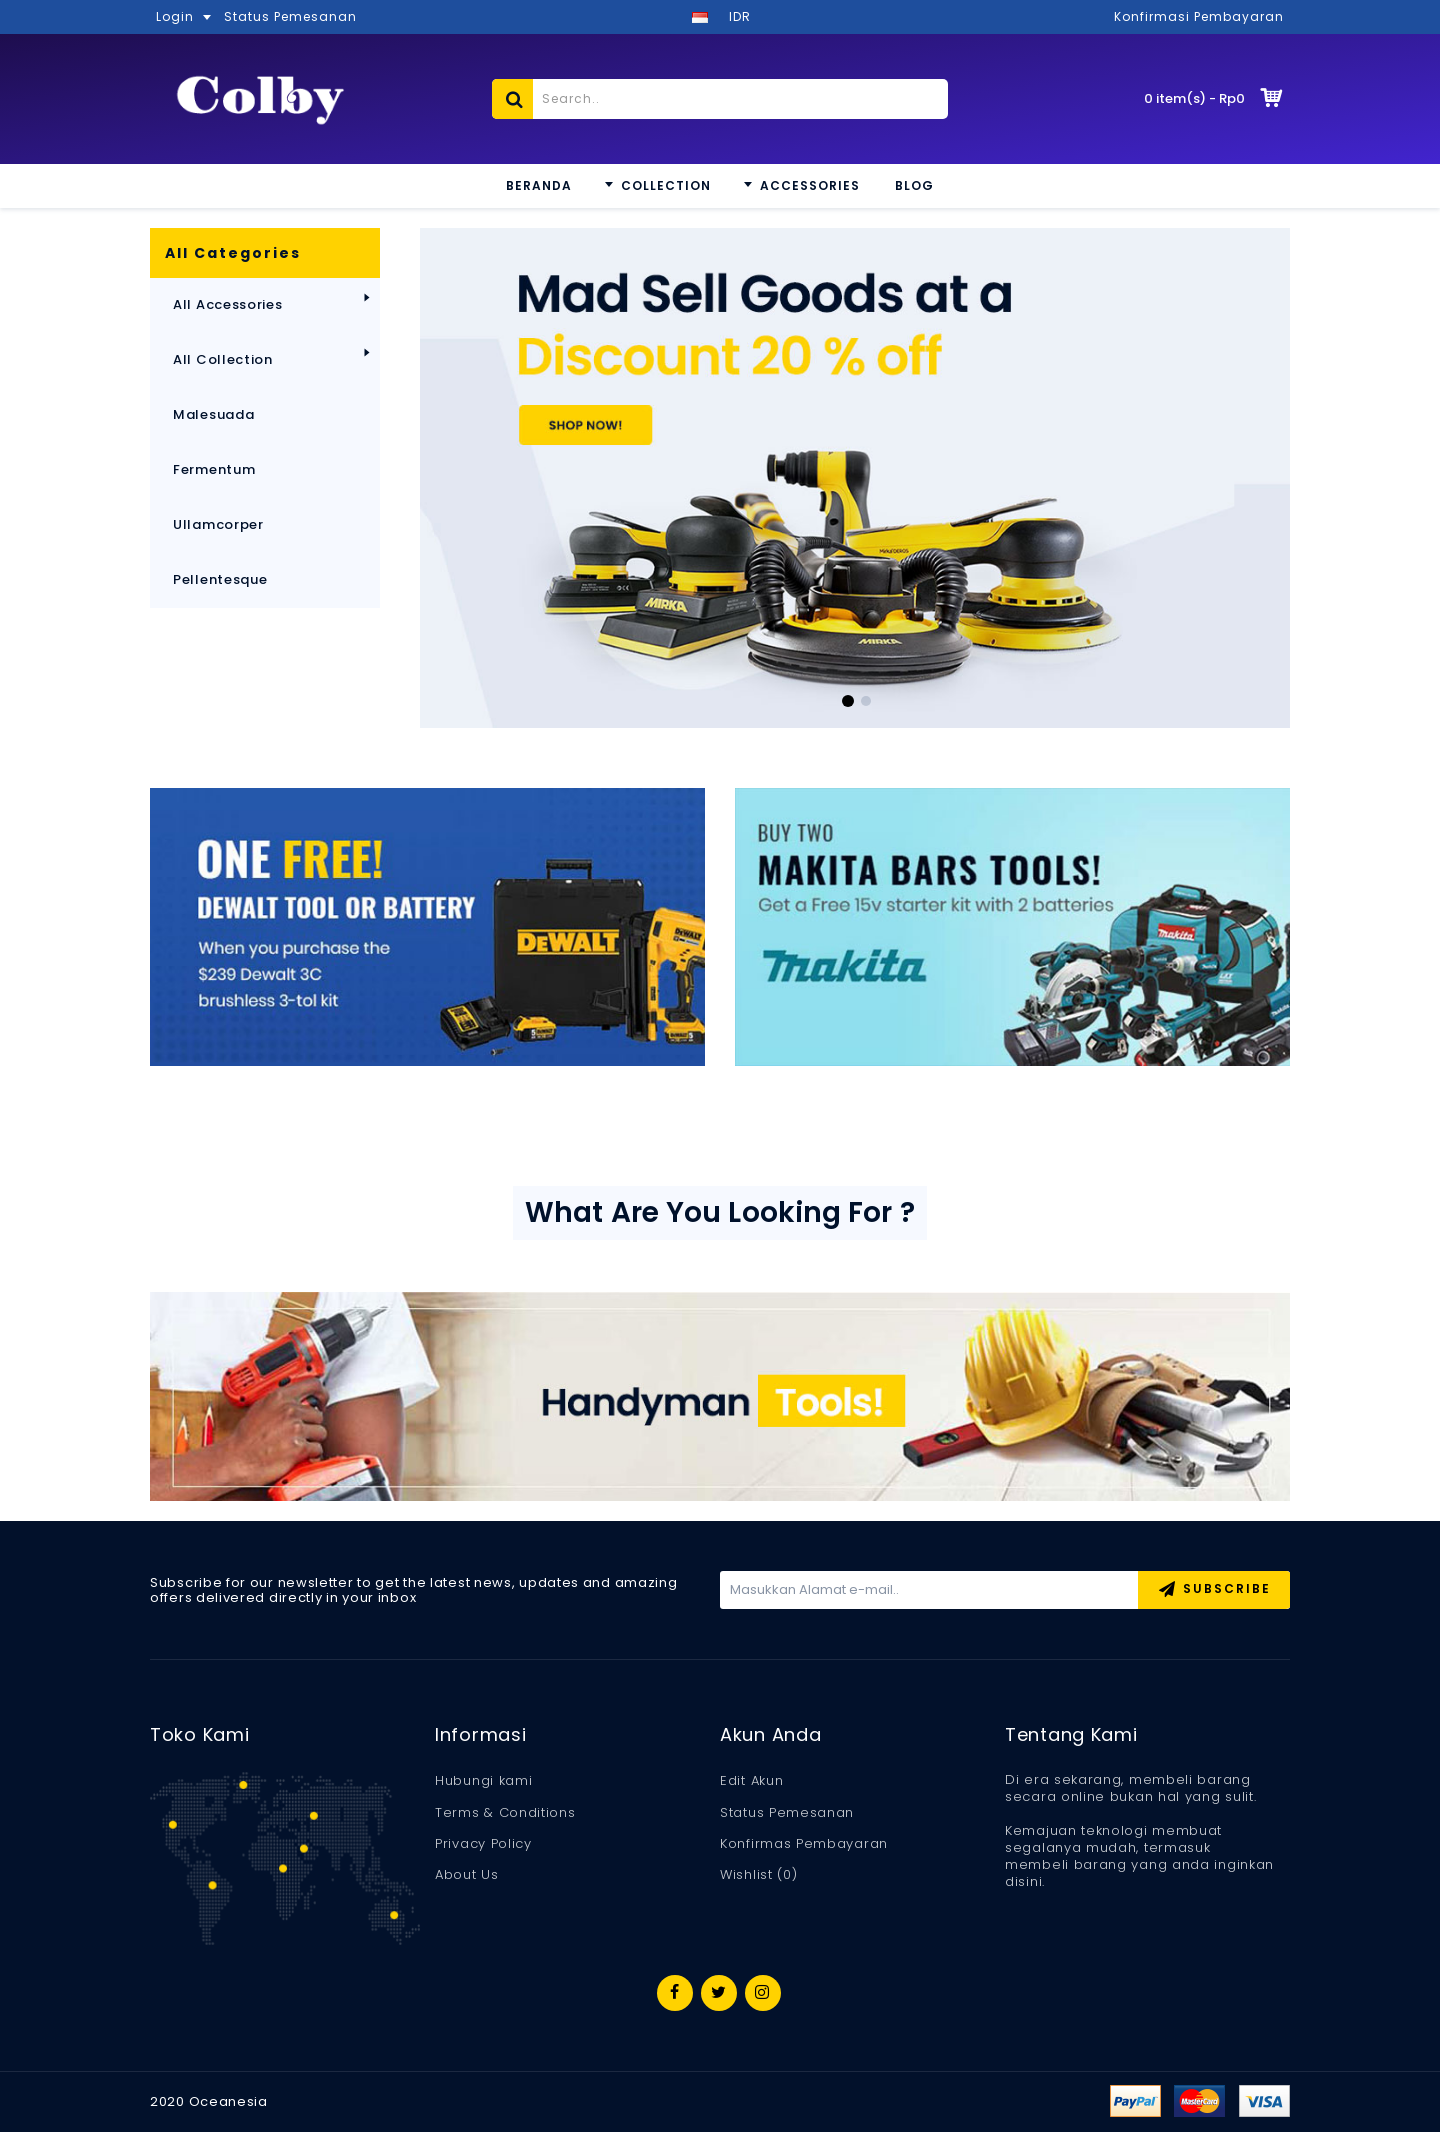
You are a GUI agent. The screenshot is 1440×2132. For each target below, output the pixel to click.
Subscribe (1214, 1590)
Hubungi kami (483, 1781)
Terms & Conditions (505, 1813)
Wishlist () (758, 1875)
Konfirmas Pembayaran (804, 1844)
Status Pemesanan (787, 1813)
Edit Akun (751, 1781)
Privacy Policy (483, 1844)
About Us (467, 1875)
